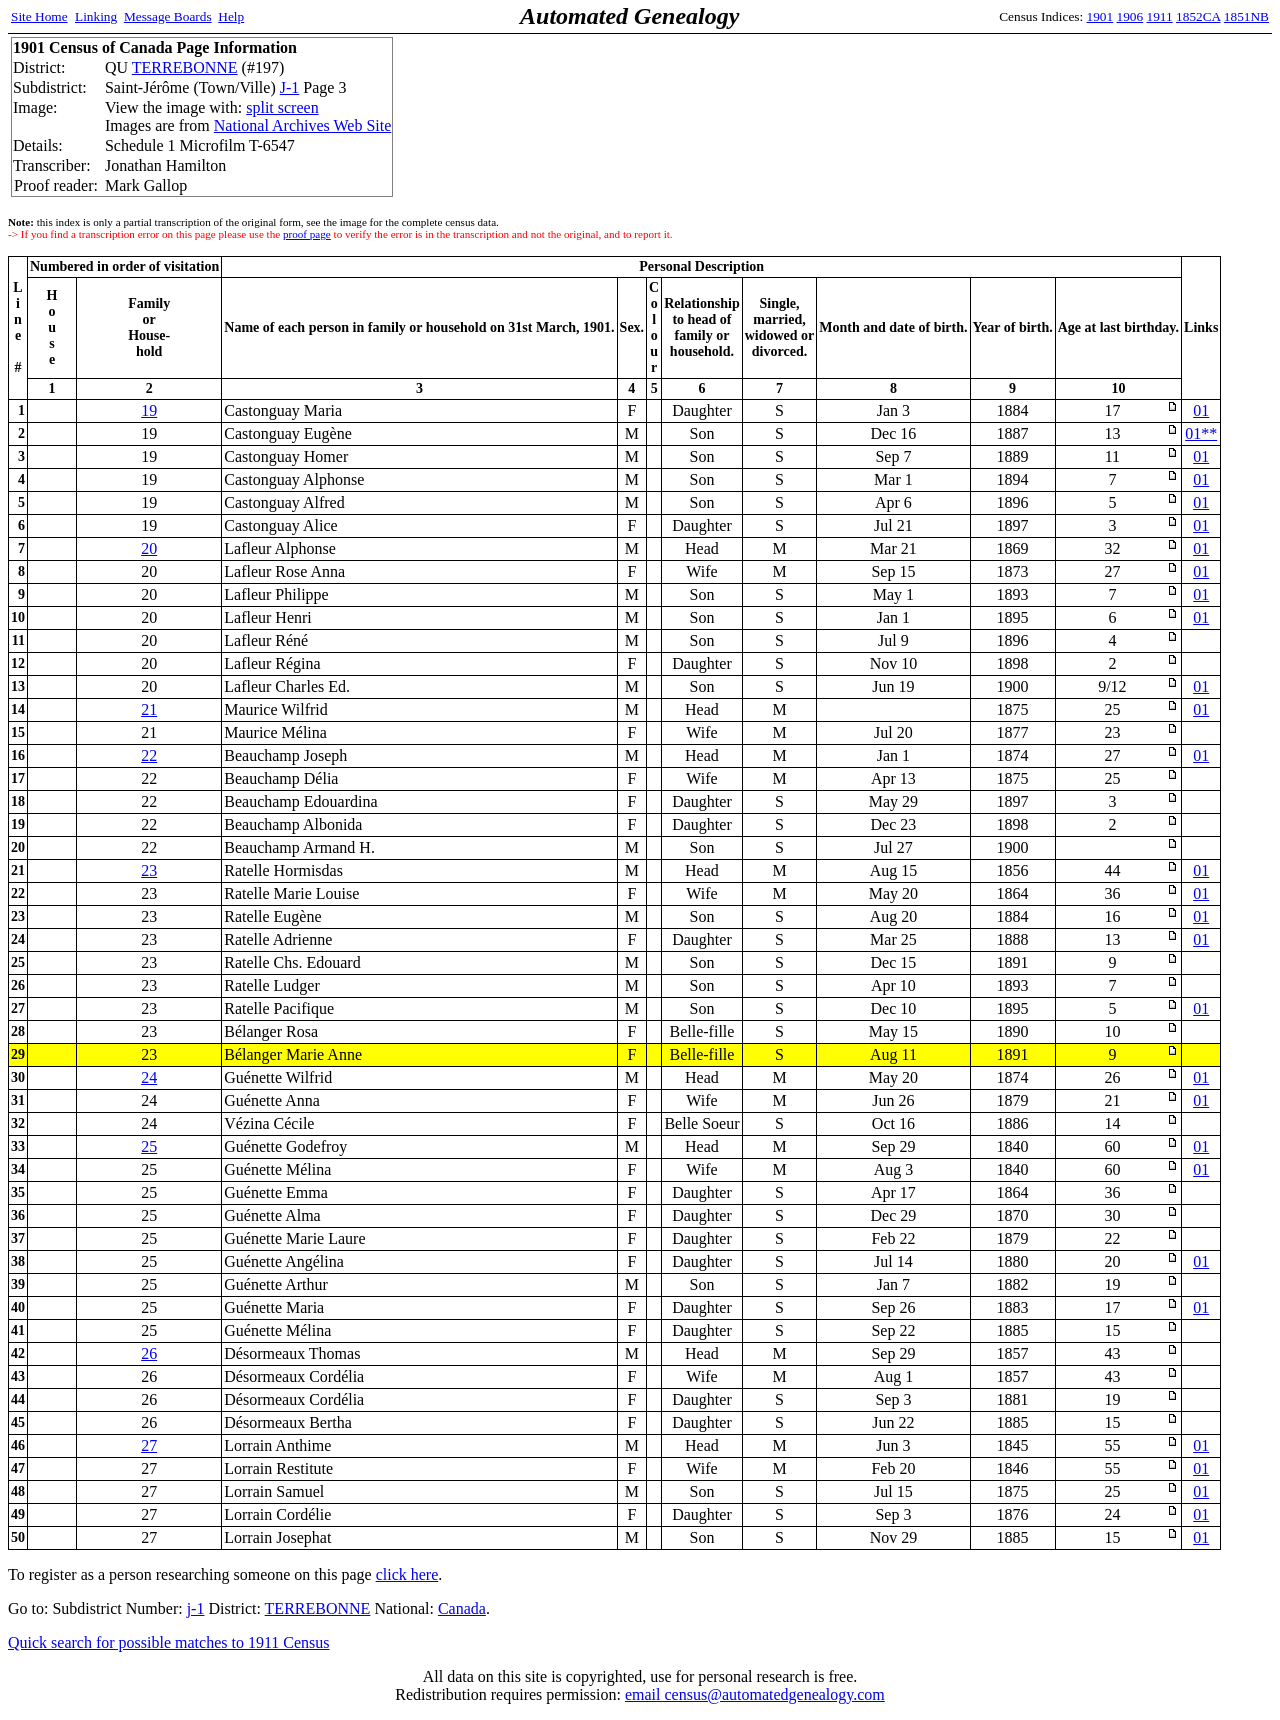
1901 (1100, 16)
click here (407, 1574)
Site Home (39, 16)
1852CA (1198, 16)
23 (149, 870)
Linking (96, 16)
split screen (282, 107)
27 (149, 1445)
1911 (1160, 16)
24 (149, 1077)
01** (1201, 433)
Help (231, 16)
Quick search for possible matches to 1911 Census (169, 1642)
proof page (307, 234)
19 (149, 410)
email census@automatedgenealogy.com (755, 1694)
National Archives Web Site (303, 125)
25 (149, 1146)
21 (149, 709)
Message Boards (168, 16)
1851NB (1246, 16)
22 (149, 755)
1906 (1130, 16)
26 (149, 1353)
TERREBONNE (185, 67)
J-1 (290, 87)
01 (1201, 410)
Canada (462, 1608)
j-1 (196, 1608)
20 (149, 548)
